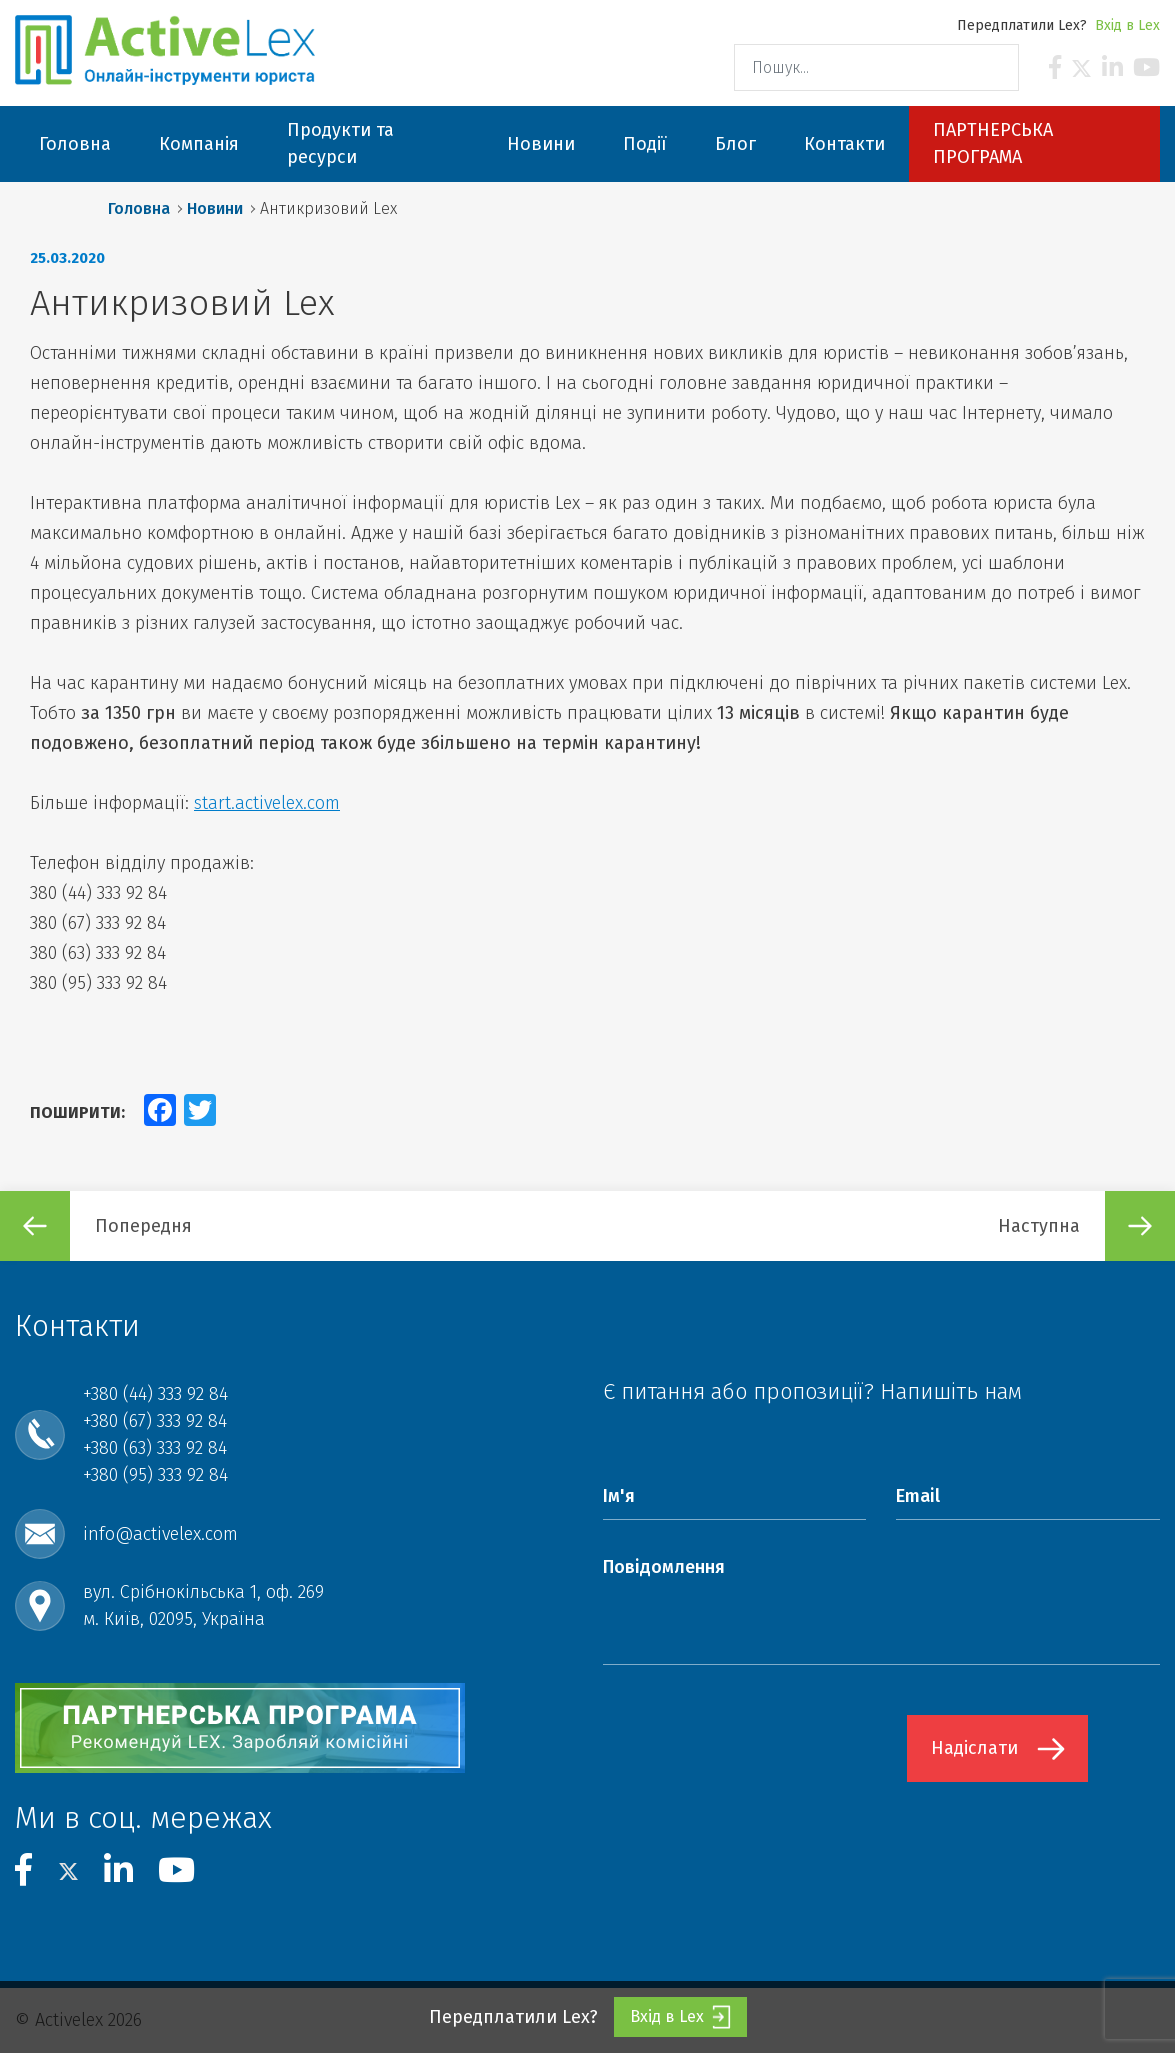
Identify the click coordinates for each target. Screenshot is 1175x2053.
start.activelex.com (267, 803)
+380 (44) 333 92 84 (155, 1394)
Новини (215, 208)
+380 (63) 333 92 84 (155, 1448)
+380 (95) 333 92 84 (155, 1475)
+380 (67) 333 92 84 (155, 1421)
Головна (139, 208)
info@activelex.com (160, 1534)
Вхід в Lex (1127, 25)
